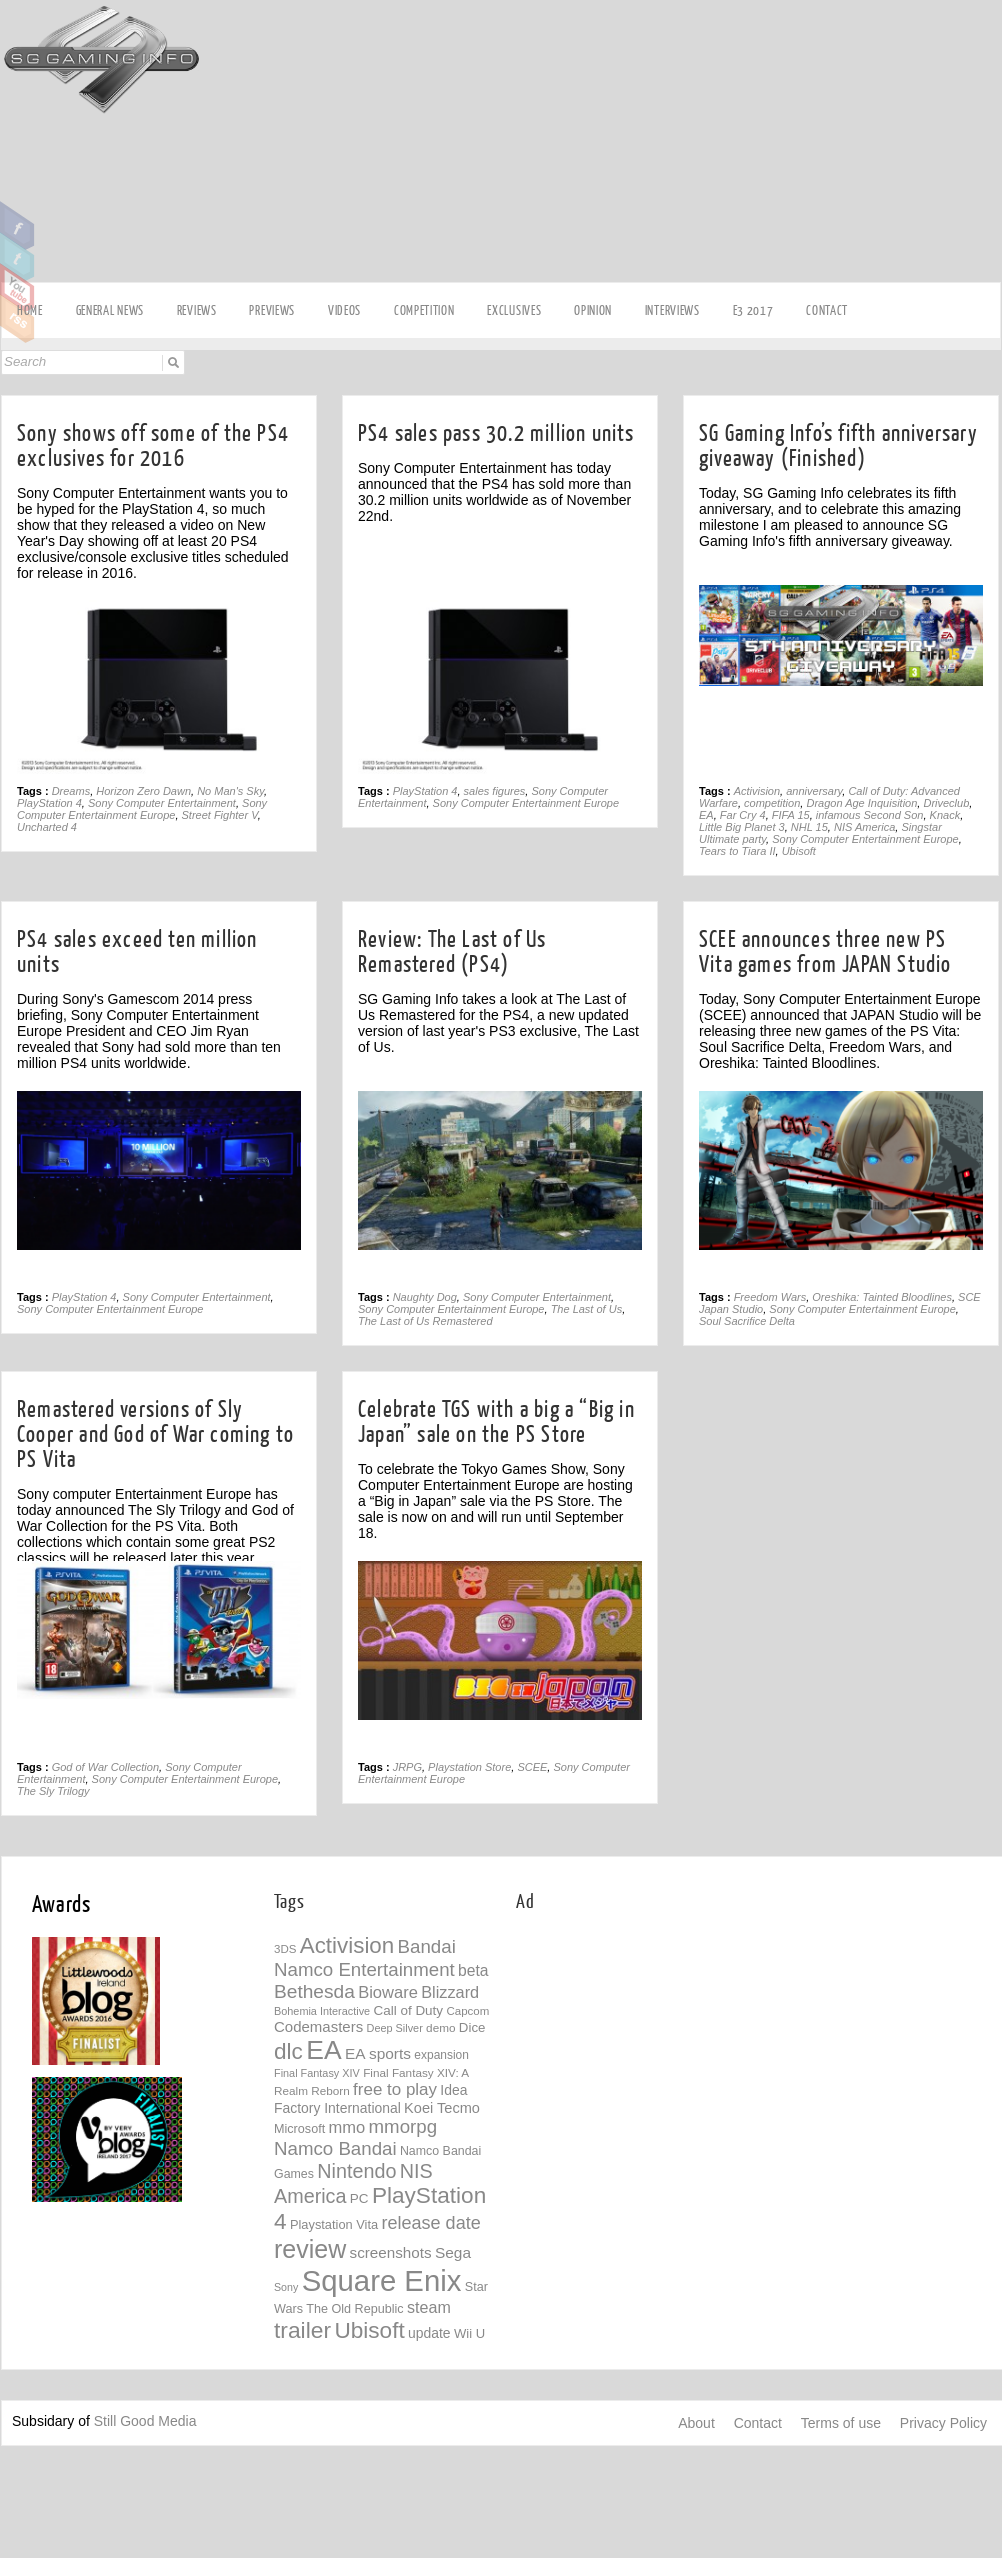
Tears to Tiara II (737, 851)
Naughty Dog (425, 1297)
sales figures (495, 791)
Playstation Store (469, 1767)
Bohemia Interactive (322, 2011)
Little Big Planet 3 (742, 827)
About (696, 2423)
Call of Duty (408, 2010)
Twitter (17, 257)
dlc (288, 2051)
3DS (285, 1949)
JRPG (407, 1767)
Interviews (672, 310)
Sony (286, 2287)
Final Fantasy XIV (317, 2073)
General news (110, 310)
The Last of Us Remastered (425, 1321)
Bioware (388, 1992)
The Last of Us (587, 1309)
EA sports (378, 2053)
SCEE (532, 1767)
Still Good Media (145, 2421)
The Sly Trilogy (53, 1791)
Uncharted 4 (47, 827)
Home (30, 310)
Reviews (197, 310)
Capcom (467, 2011)
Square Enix (382, 2280)
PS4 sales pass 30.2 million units (496, 433)
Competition (424, 310)
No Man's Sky (230, 791)
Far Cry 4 (743, 815)
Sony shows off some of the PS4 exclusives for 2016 (153, 446)
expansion (441, 2055)
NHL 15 (809, 827)
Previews (272, 310)
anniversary (814, 791)
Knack (945, 815)
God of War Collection (105, 1767)
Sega (453, 2252)
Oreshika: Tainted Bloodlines (882, 1297)
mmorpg (403, 2126)
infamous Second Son (870, 815)
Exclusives (514, 310)
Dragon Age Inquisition (861, 803)
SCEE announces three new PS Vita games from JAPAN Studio (825, 952)
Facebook (17, 226)
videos (344, 310)
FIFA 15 (791, 815)
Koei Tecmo (442, 2108)
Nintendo (356, 2171)
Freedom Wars (770, 1297)
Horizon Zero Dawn (143, 791)
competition (772, 803)
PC (359, 2198)
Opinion (593, 310)
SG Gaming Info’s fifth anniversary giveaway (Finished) (838, 446)
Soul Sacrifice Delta (747, 1321)
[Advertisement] (691, 142)
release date (430, 2223)
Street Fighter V (220, 815)
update (429, 2333)
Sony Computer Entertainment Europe (142, 809)
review (310, 2249)
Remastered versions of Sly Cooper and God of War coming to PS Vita (155, 1434)
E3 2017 (753, 310)
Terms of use (841, 2423)
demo (440, 2027)
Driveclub (946, 803)
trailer (302, 2330)
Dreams (71, 791)
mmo (347, 2127)
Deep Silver (395, 2028)
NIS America (864, 827)
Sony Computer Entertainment (162, 803)
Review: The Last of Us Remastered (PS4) (452, 952)
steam (429, 2307)
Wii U (469, 2333)
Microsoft (299, 2129)
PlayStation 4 (49, 803)
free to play (395, 2089)
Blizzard (450, 1992)
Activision (757, 791)
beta (473, 1970)
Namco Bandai (335, 2148)
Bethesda (314, 1991)
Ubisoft (799, 851)
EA (706, 815)
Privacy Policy (943, 2423)
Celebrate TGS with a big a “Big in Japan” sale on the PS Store (496, 1422)
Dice (472, 2027)
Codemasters (318, 2026)
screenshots (391, 2252)
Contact (827, 310)
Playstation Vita (334, 2224)
